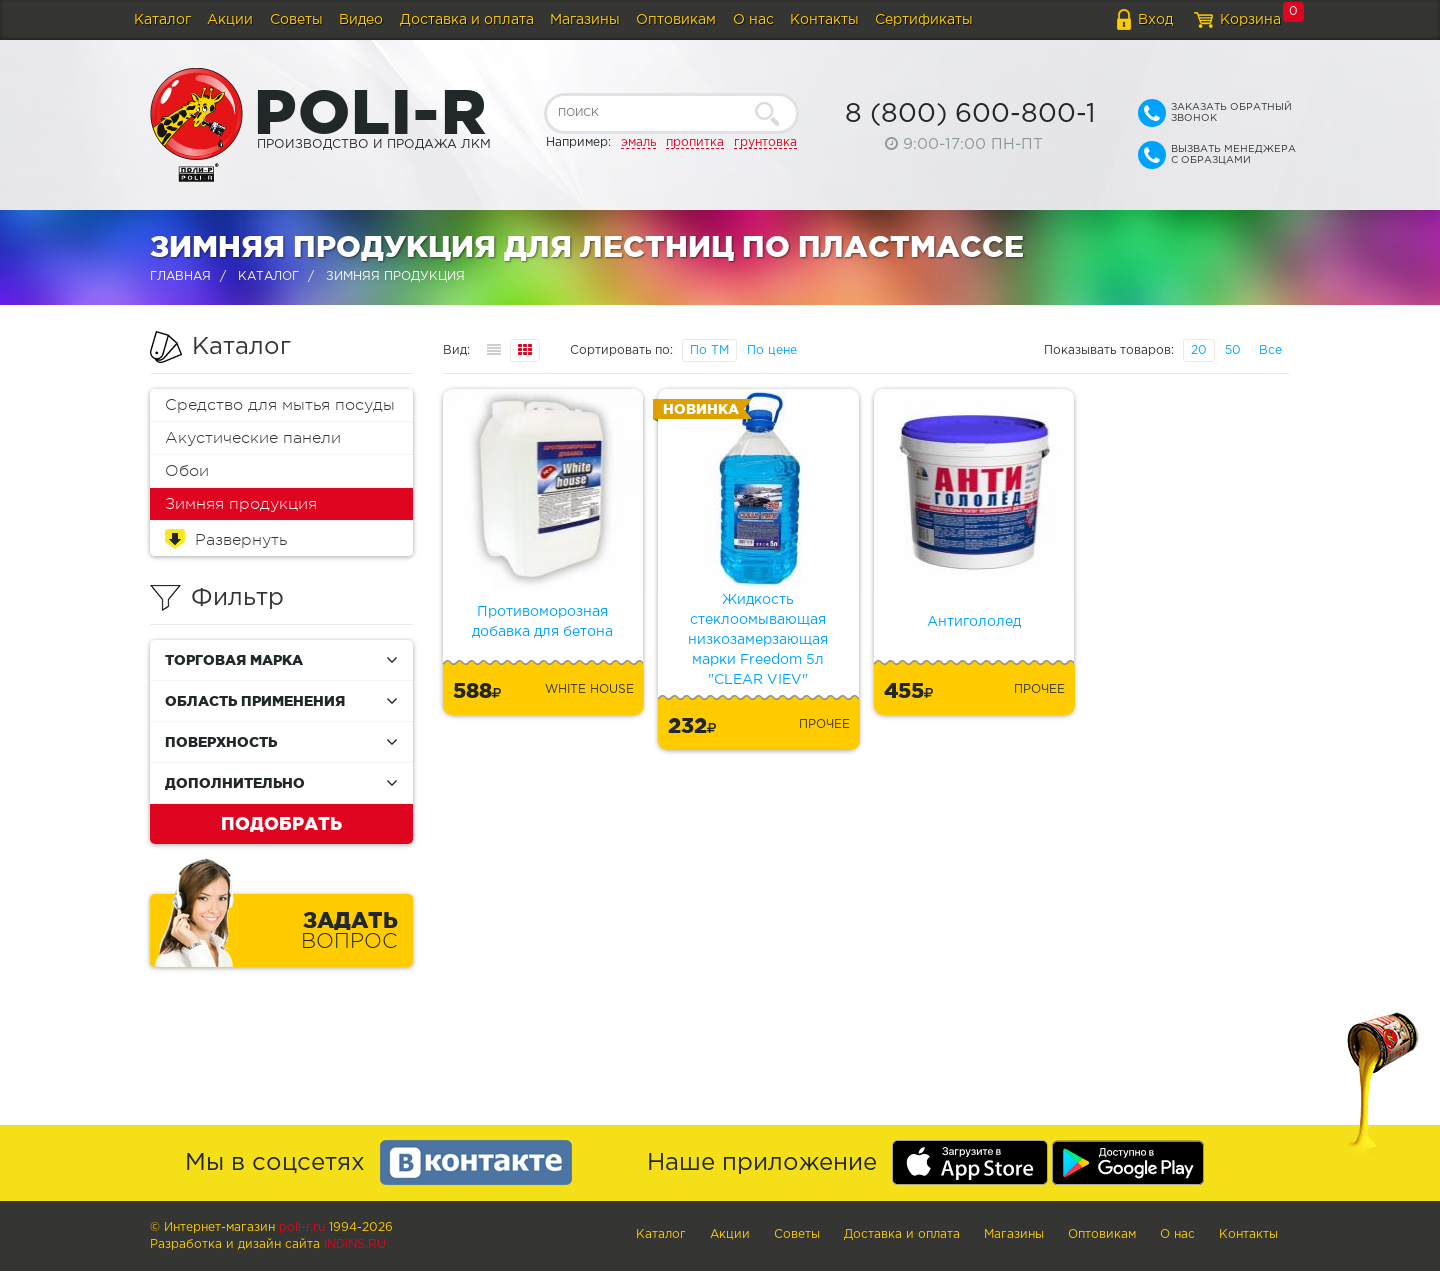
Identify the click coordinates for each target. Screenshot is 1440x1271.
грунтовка (765, 142)
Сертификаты (924, 20)
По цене (772, 350)
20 (1199, 350)
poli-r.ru (302, 1227)
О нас (753, 20)
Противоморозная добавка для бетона (542, 622)
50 (1233, 350)
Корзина (1250, 20)
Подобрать (281, 823)
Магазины (585, 20)
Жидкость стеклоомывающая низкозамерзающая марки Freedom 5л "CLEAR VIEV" (758, 640)
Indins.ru (355, 1244)
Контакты (824, 20)
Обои (187, 471)
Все (1270, 350)
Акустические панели (253, 438)
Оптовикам (676, 20)
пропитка (695, 142)
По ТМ (709, 350)
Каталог (162, 20)
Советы (296, 20)
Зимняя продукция (241, 504)
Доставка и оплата (467, 20)
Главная (180, 276)
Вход (1155, 20)
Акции (230, 20)
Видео (361, 20)
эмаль (638, 142)
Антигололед (974, 622)
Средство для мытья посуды (280, 405)
